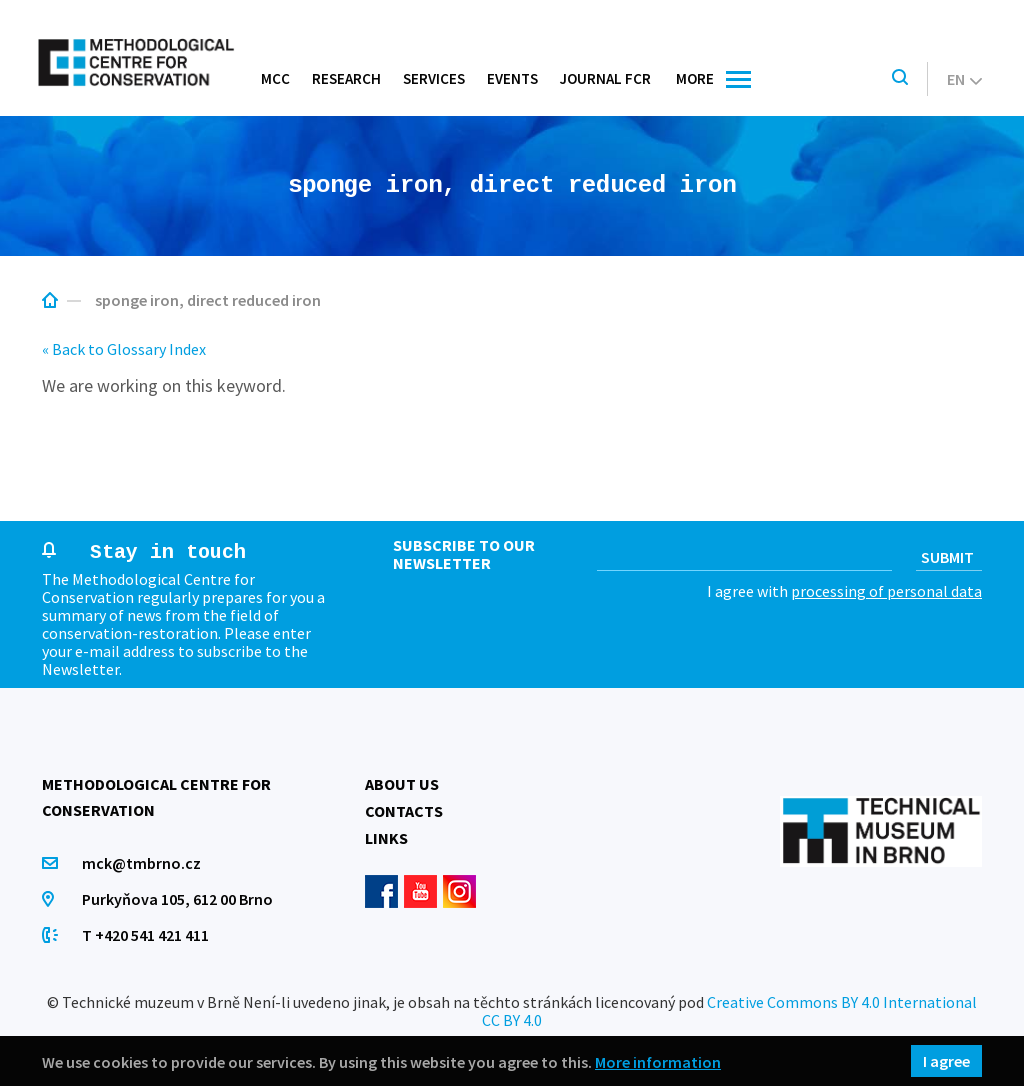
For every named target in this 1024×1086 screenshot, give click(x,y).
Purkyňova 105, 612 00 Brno (177, 899)
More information (658, 1061)
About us (402, 784)
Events (512, 78)
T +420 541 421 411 (145, 935)
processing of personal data (886, 591)
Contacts (404, 811)
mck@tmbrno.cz (141, 863)
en (964, 79)
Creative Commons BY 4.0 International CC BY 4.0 (729, 1011)
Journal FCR (605, 78)
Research (346, 78)
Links (386, 838)
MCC (275, 78)
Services (434, 78)
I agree (946, 1061)
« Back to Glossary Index (124, 349)
